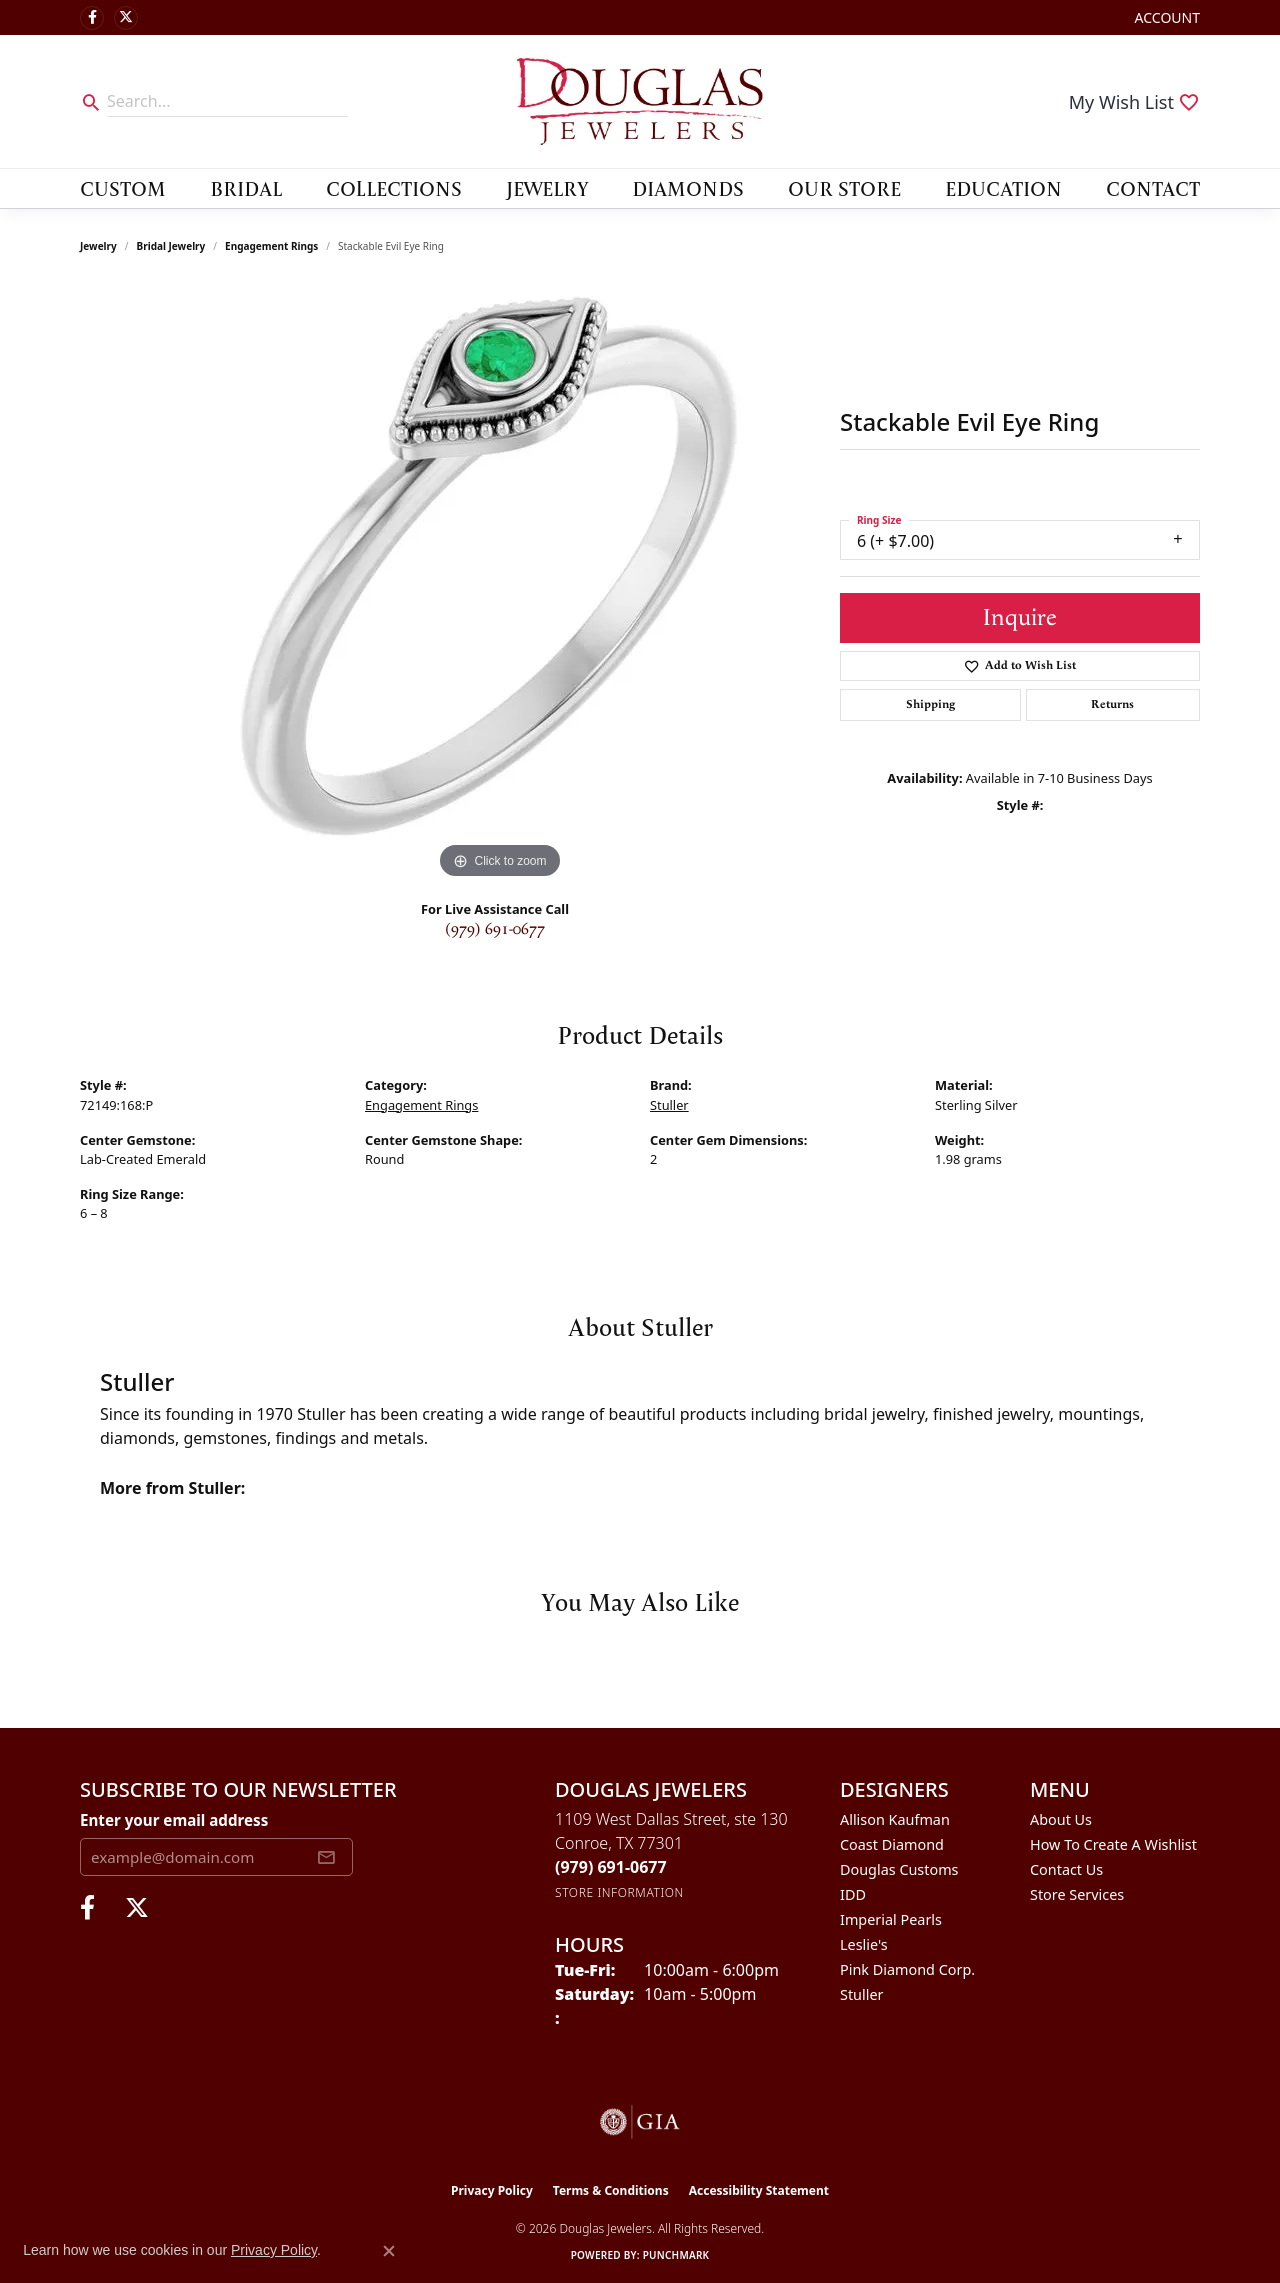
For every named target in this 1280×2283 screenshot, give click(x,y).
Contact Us (1066, 1869)
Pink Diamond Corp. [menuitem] (907, 1969)
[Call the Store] (611, 1867)
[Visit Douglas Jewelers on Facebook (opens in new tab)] (92, 18)
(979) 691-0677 (495, 929)
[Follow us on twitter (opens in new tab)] (126, 18)
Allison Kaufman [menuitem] (895, 1819)
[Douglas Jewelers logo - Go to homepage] (639, 101)
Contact (1153, 188)
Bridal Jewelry (171, 246)
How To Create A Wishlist (1113, 1844)
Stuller (669, 1105)
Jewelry (547, 188)
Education (1003, 188)
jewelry (98, 246)
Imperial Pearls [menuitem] (891, 1919)
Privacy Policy (492, 2190)
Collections (394, 188)
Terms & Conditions (611, 2190)
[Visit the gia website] (640, 2122)
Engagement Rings (271, 246)
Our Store (844, 188)
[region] (500, 584)
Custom (123, 188)
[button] (1165, 17)
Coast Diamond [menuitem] (892, 1844)
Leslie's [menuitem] (864, 1944)
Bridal (246, 188)
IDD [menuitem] (853, 1894)
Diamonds (688, 188)
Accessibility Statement (759, 2190)
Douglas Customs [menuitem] (899, 1869)
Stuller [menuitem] (861, 1994)
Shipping (930, 704)
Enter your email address (174, 1820)
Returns (1112, 704)
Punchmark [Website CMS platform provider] (676, 2255)
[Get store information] (619, 1892)
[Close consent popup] (389, 2251)
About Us (1061, 1819)
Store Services (1077, 1894)
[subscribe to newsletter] (326, 1857)
